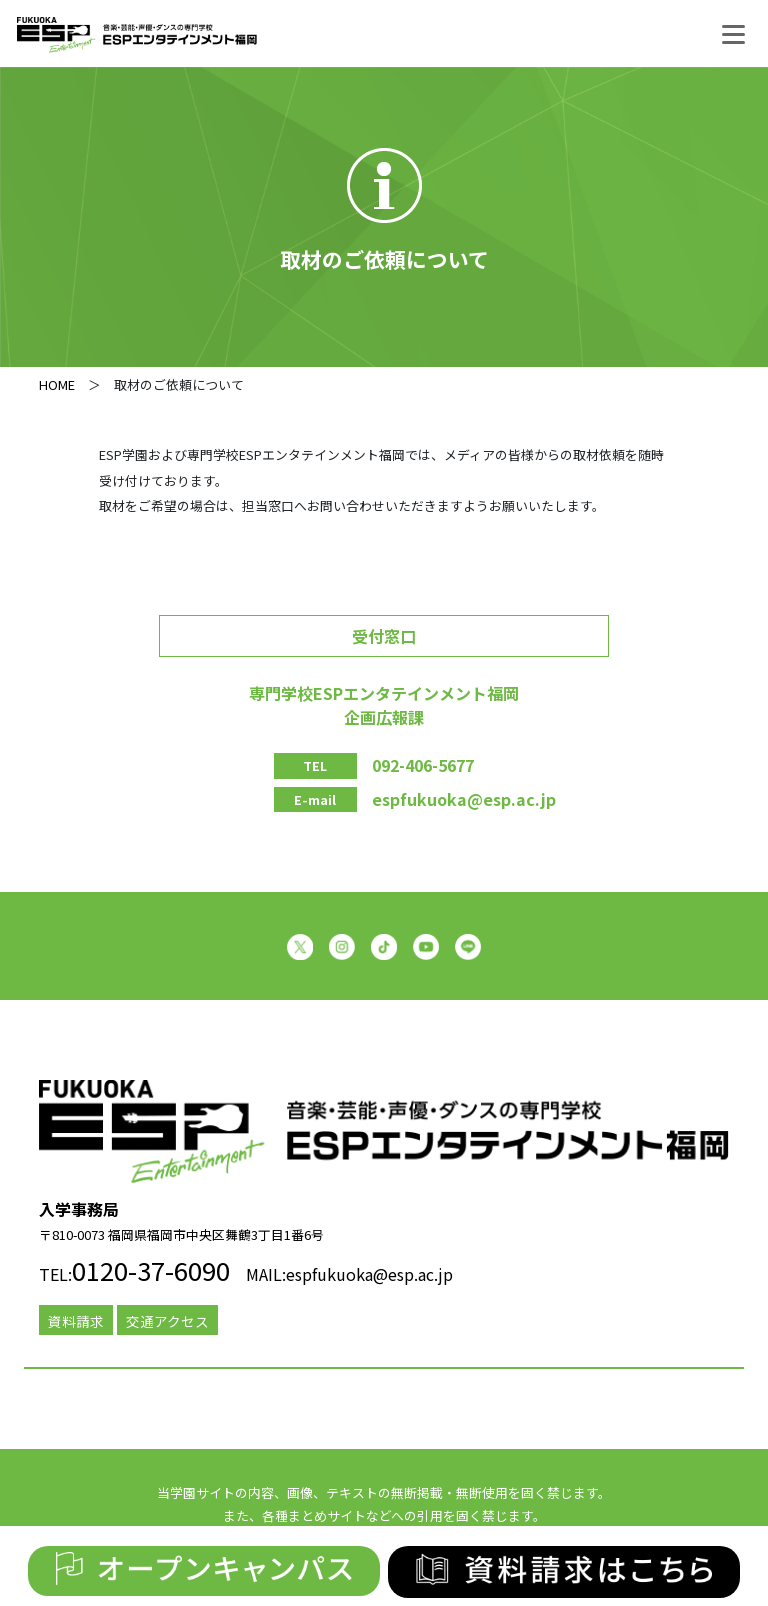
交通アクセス (167, 1321)
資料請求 (76, 1321)
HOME (57, 384)
